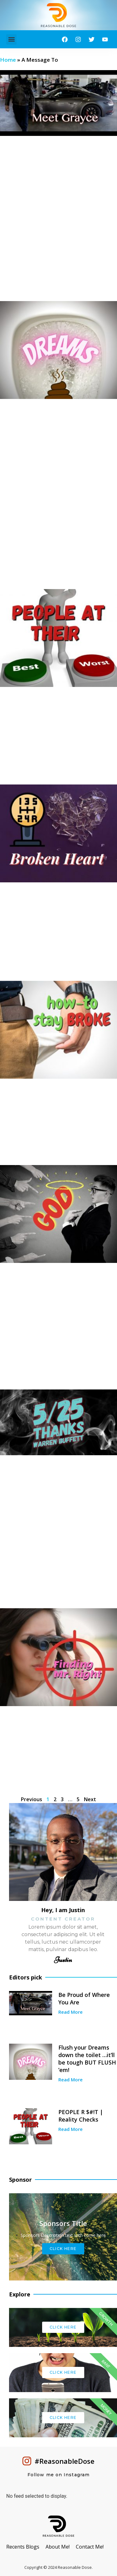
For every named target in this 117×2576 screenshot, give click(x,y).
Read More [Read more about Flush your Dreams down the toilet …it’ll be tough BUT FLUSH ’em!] (70, 2079)
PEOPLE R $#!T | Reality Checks (80, 2115)
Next (90, 1799)
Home (8, 59)
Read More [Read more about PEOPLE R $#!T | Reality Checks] (70, 2129)
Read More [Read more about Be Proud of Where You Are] (70, 2012)
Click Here (63, 2248)
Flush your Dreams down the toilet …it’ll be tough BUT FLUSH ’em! (87, 2059)
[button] (11, 39)
